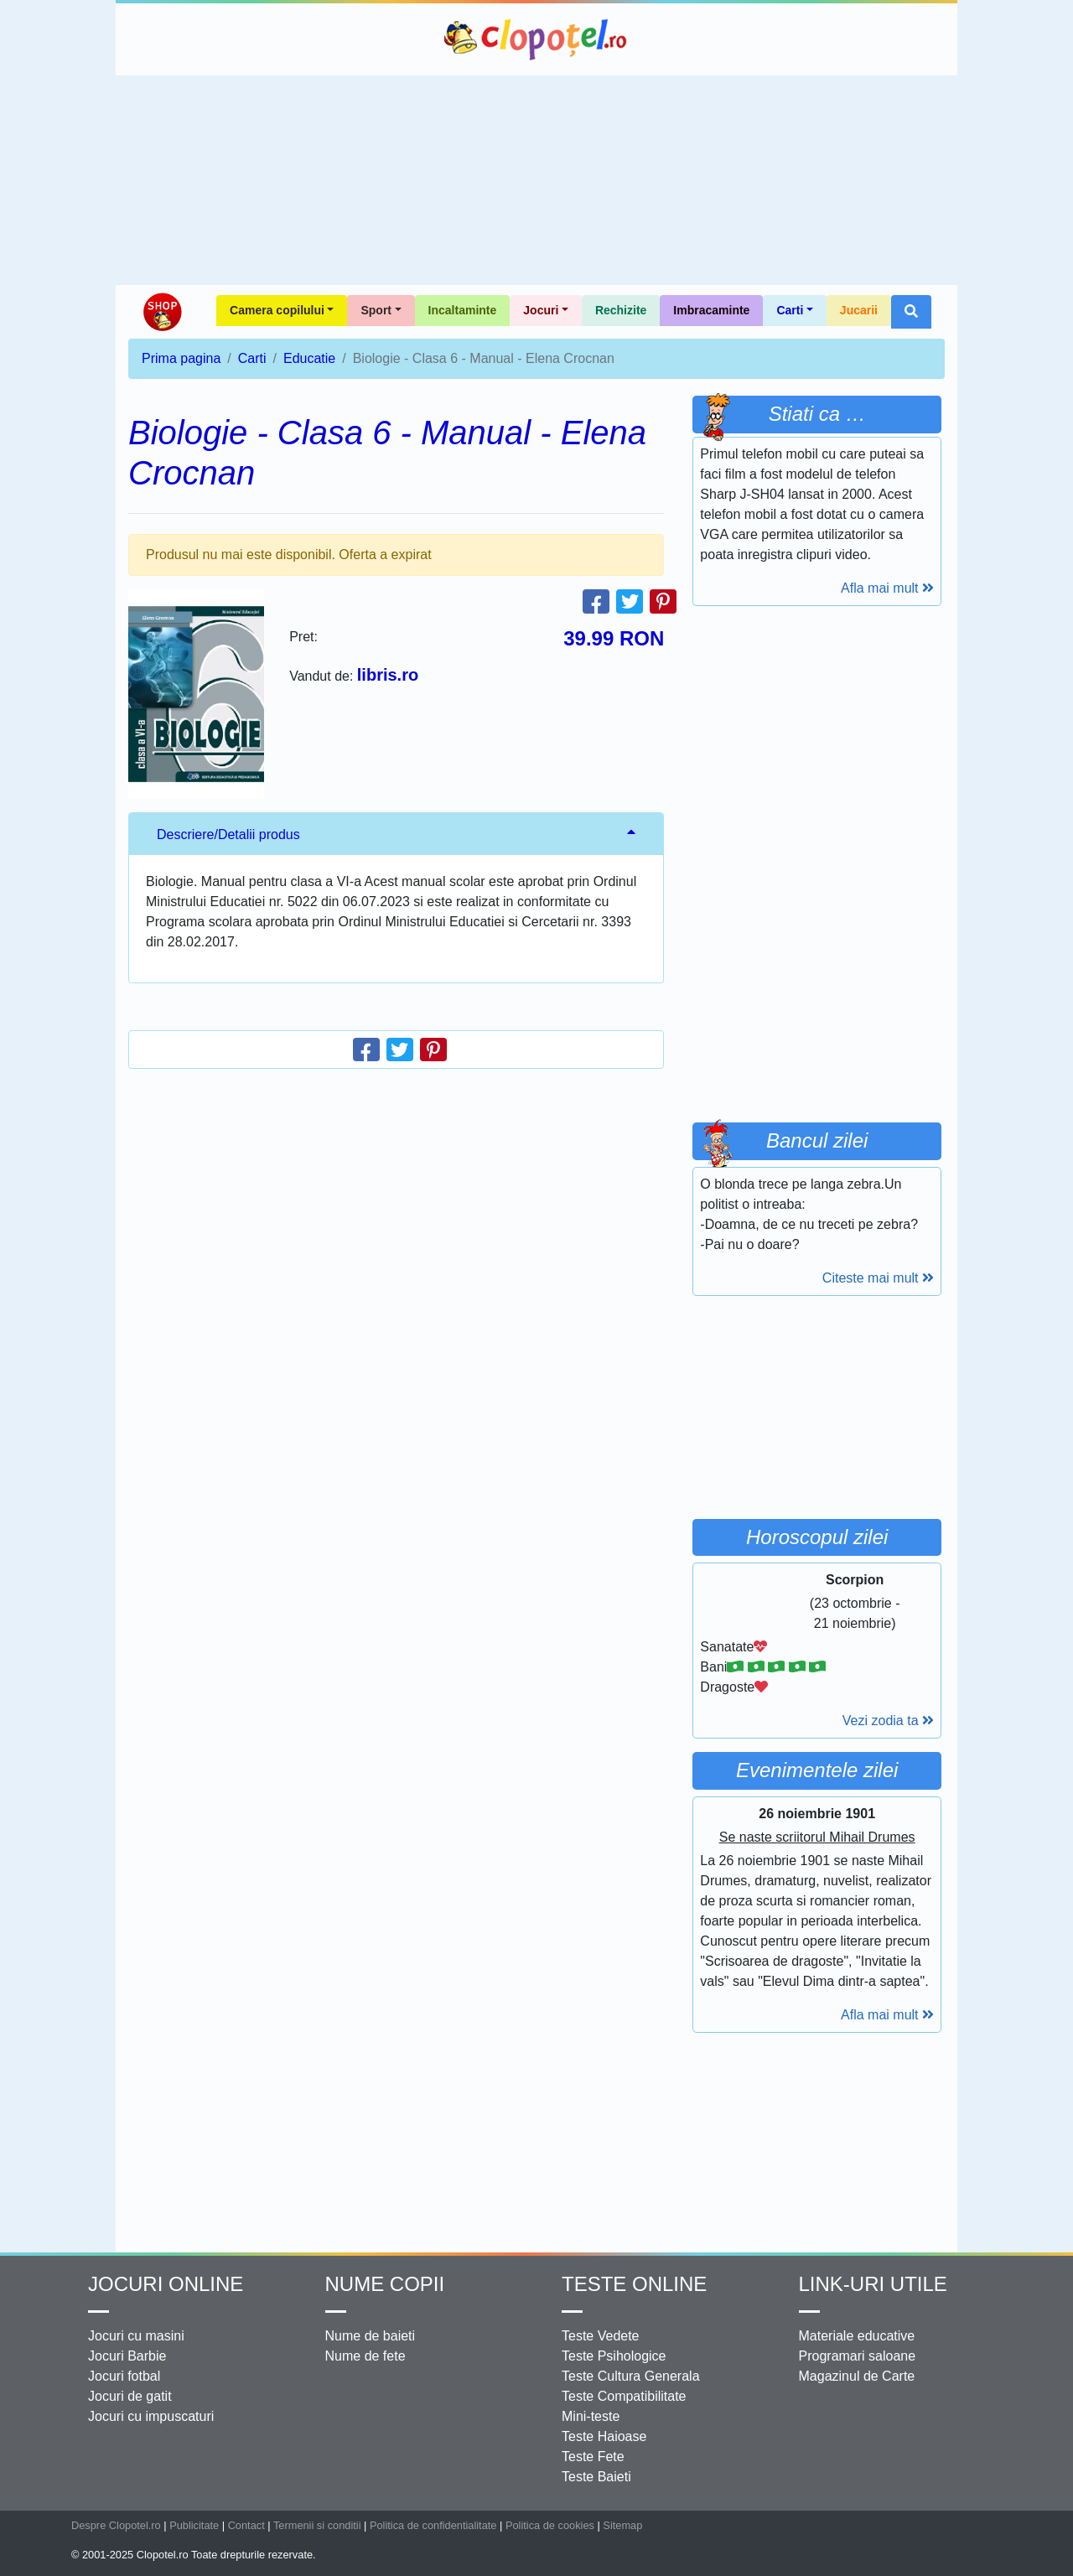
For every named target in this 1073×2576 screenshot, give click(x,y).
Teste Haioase (604, 2436)
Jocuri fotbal (124, 2376)
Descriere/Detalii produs (228, 834)
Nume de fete (365, 2356)
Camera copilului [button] (277, 310)
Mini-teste (590, 2416)
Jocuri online (165, 2284)
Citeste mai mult (878, 1278)
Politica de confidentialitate (433, 2525)
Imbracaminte (711, 310)
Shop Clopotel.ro (162, 312)
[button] (911, 312)
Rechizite (620, 310)
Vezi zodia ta (888, 1720)
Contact (246, 2525)
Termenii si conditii (317, 2525)
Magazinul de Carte (857, 2376)
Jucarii (859, 310)
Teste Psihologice (614, 2356)
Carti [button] (789, 310)
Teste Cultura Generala (631, 2376)
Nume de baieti (370, 2336)
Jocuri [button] (540, 310)
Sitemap (622, 2525)
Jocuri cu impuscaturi (151, 2416)
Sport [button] (375, 310)
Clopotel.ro (536, 39)
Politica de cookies (549, 2525)
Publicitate (194, 2525)
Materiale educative (857, 2336)
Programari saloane (857, 2356)
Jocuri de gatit (130, 2396)
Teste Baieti (596, 2477)
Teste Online (634, 2284)
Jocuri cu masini (136, 2336)
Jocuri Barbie (127, 2356)
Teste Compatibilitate (624, 2396)
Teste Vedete (601, 2336)
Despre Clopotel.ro (116, 2525)
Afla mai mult (887, 588)
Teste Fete (593, 2456)
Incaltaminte (462, 310)
